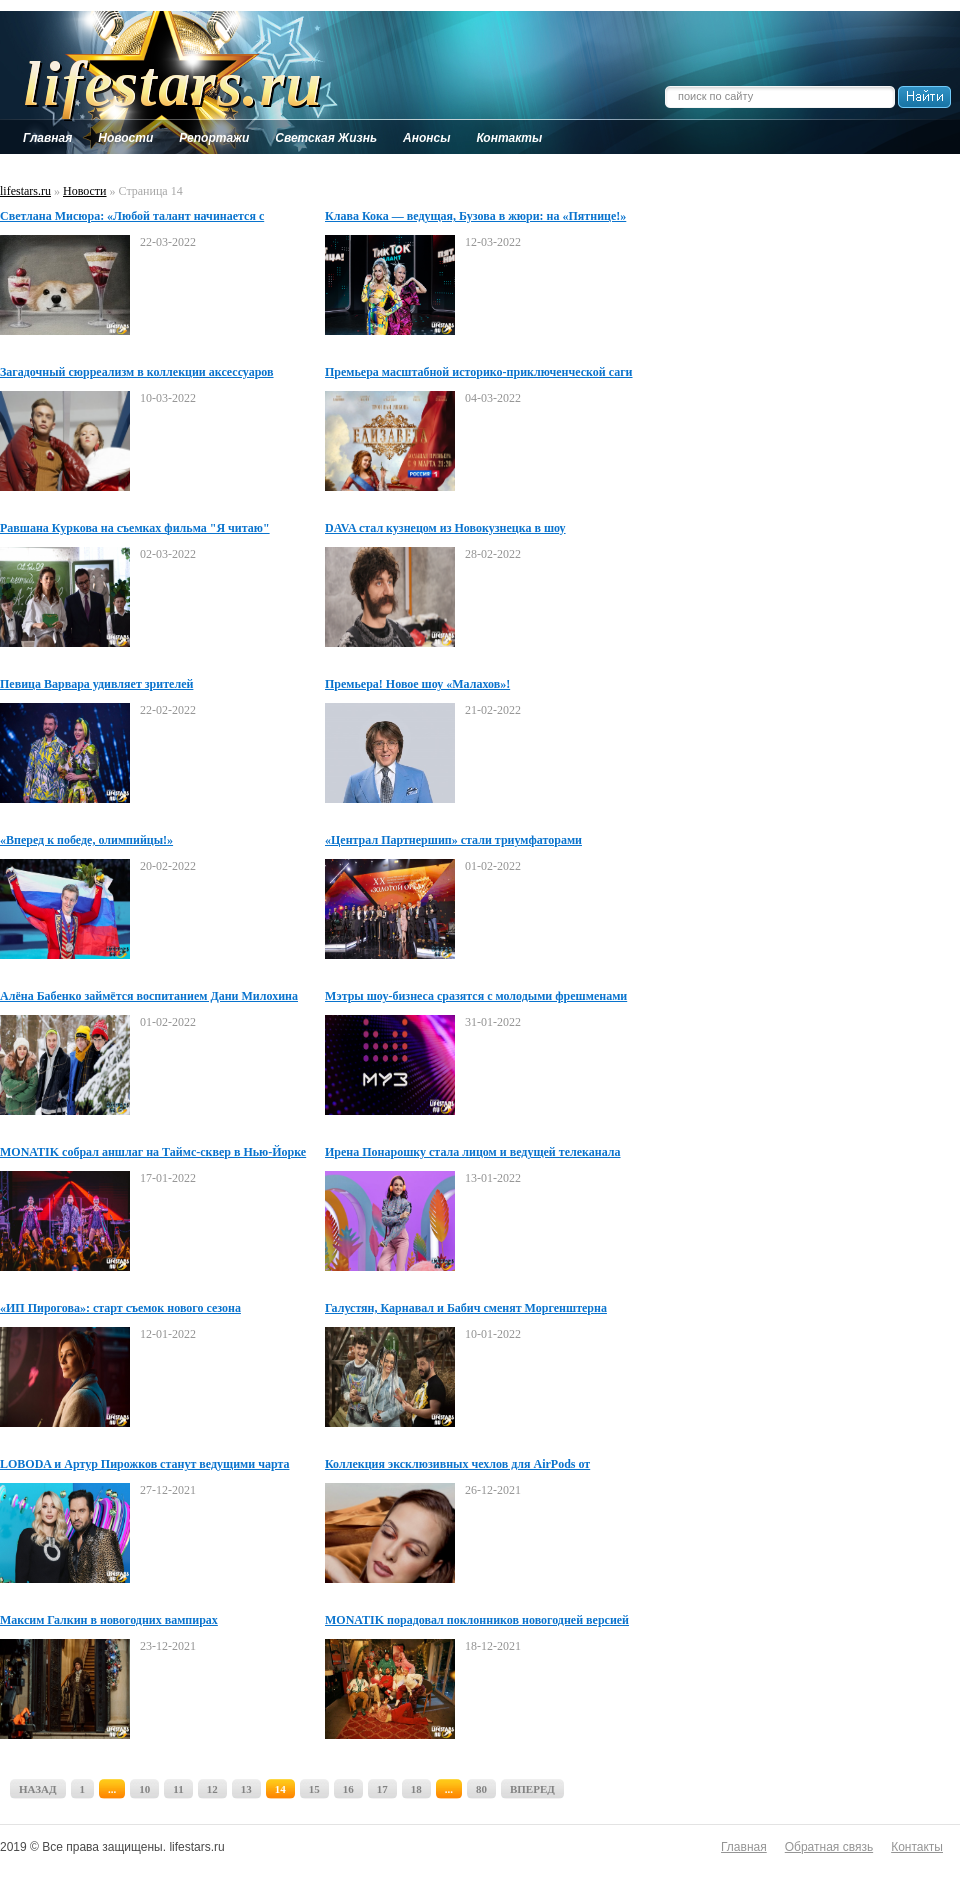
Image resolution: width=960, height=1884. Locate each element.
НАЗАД (38, 1789)
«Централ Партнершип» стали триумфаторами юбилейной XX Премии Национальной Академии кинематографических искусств (459, 841)
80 (481, 1789)
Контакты (917, 1847)
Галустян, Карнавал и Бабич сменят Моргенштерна (466, 1308)
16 (348, 1789)
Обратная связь (829, 1847)
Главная (744, 1847)
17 (382, 1789)
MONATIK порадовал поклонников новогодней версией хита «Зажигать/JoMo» (477, 1621)
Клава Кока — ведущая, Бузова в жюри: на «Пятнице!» (475, 216)
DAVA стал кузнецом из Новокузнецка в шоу (445, 528)
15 (314, 1789)
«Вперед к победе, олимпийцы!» (86, 840)
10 (144, 1789)
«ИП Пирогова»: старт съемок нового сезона (120, 1308)
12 (212, 1789)
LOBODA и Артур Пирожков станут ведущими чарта (144, 1464)
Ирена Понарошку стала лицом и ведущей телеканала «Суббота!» (473, 1153)
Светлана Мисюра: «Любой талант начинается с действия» (132, 217)
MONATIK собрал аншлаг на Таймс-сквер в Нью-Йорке (153, 1152)
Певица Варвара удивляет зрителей (96, 684)
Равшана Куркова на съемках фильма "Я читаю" (135, 528)
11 (178, 1789)
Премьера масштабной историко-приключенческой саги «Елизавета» (479, 373)
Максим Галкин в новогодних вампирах (109, 1620)
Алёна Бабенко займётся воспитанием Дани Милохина (149, 996)
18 (416, 1789)
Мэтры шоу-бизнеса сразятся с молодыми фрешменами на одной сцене (476, 997)
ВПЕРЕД (532, 1789)
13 (246, 1789)
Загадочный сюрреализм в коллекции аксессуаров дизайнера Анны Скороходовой (137, 373)
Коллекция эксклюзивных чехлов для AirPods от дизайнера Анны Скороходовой (457, 1465)
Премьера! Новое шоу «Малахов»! (417, 684)
